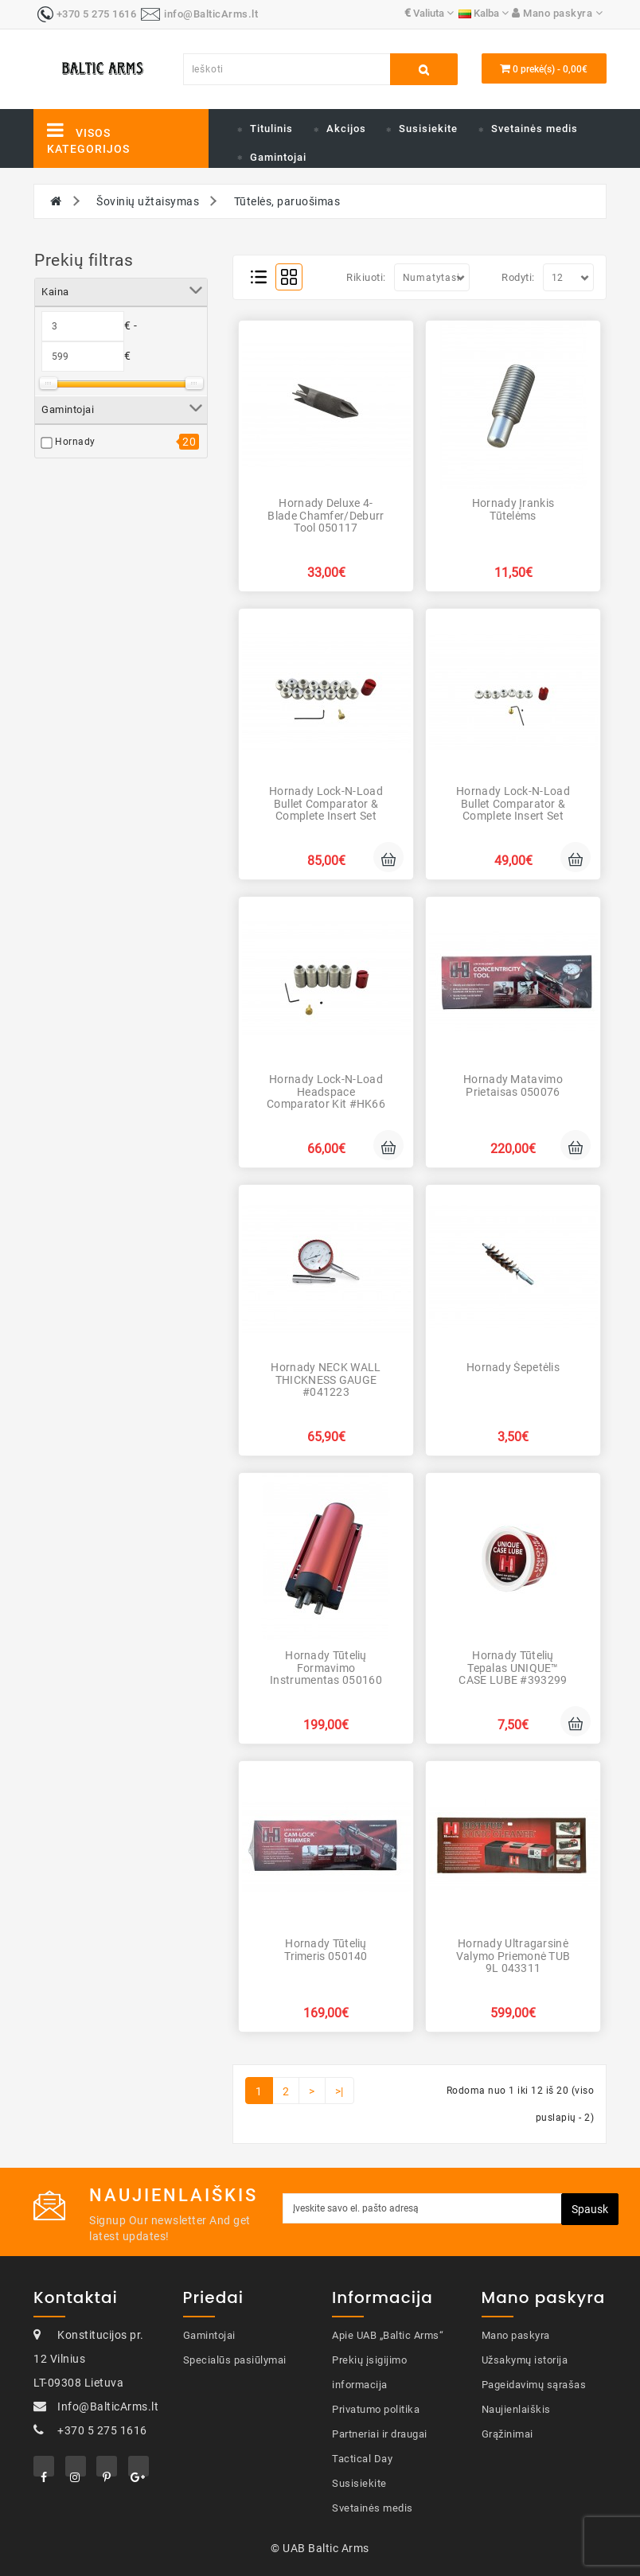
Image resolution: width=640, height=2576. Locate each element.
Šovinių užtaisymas (147, 201)
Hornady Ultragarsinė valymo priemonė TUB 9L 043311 (513, 1955)
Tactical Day (362, 2459)
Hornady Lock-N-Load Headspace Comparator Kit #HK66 (326, 1091)
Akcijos (346, 128)
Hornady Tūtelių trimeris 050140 (326, 1949)
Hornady (75, 441)
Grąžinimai (507, 2434)
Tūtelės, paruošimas (287, 201)
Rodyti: (518, 277)
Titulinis (271, 128)
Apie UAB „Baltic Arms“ (387, 2335)
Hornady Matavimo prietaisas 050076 (513, 1085)
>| (339, 2091)
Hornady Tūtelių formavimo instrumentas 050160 (326, 1667)
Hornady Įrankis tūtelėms (513, 509)
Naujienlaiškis (516, 2409)
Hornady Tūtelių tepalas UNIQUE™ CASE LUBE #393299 (513, 1667)
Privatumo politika (376, 2409)
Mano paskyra (516, 2335)
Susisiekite (428, 128)
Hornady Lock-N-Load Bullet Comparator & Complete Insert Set (326, 803)
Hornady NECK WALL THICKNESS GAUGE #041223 (325, 1379)
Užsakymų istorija (525, 2360)
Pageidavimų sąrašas (534, 2385)
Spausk (590, 2209)
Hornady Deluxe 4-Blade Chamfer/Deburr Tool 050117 (325, 515)
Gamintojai (278, 157)
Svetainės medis (534, 128)
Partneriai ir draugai (379, 2434)
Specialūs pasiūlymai (235, 2360)
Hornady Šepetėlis (513, 1367)
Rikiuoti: (366, 277)
